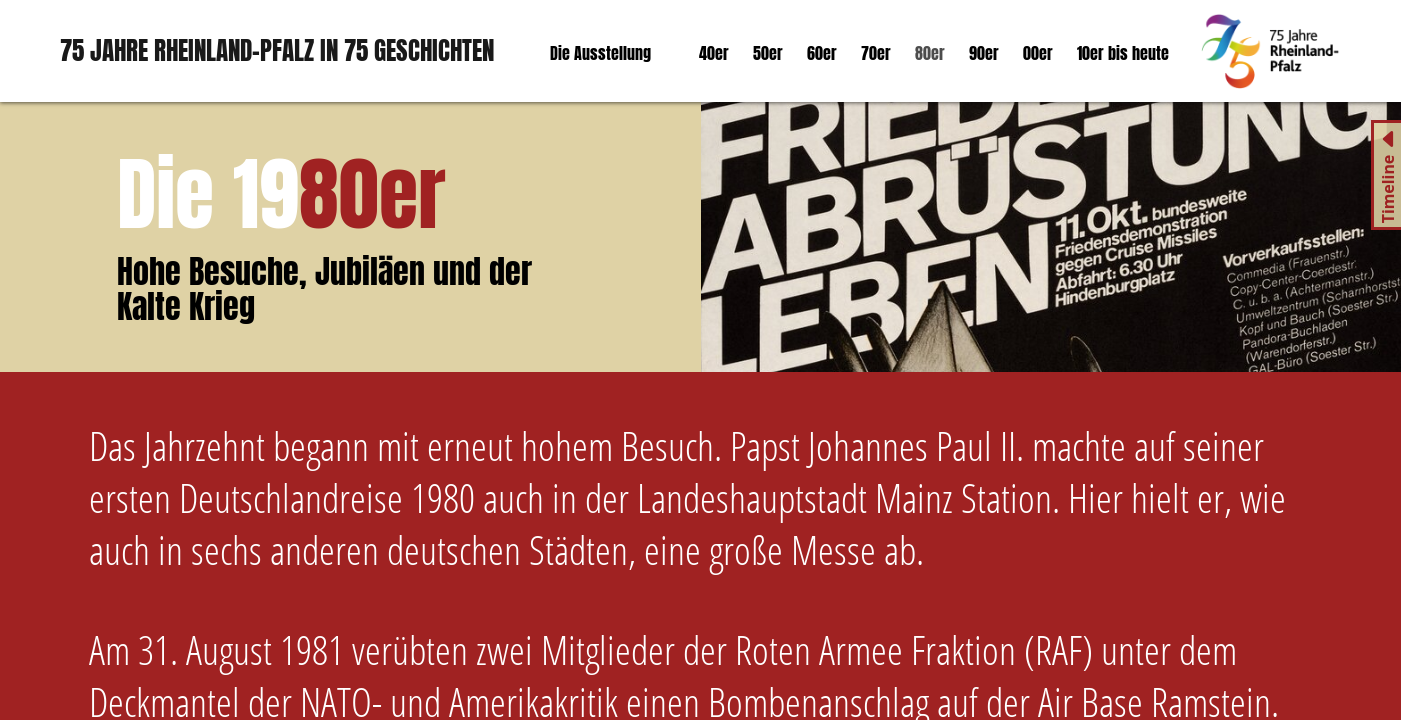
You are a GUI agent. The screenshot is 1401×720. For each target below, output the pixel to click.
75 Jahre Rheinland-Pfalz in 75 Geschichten (277, 50)
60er (822, 53)
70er (876, 53)
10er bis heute (1123, 53)
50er (768, 53)
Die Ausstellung (600, 53)
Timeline (1388, 189)
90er (984, 53)
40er (714, 53)
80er (930, 53)
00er (1038, 53)
